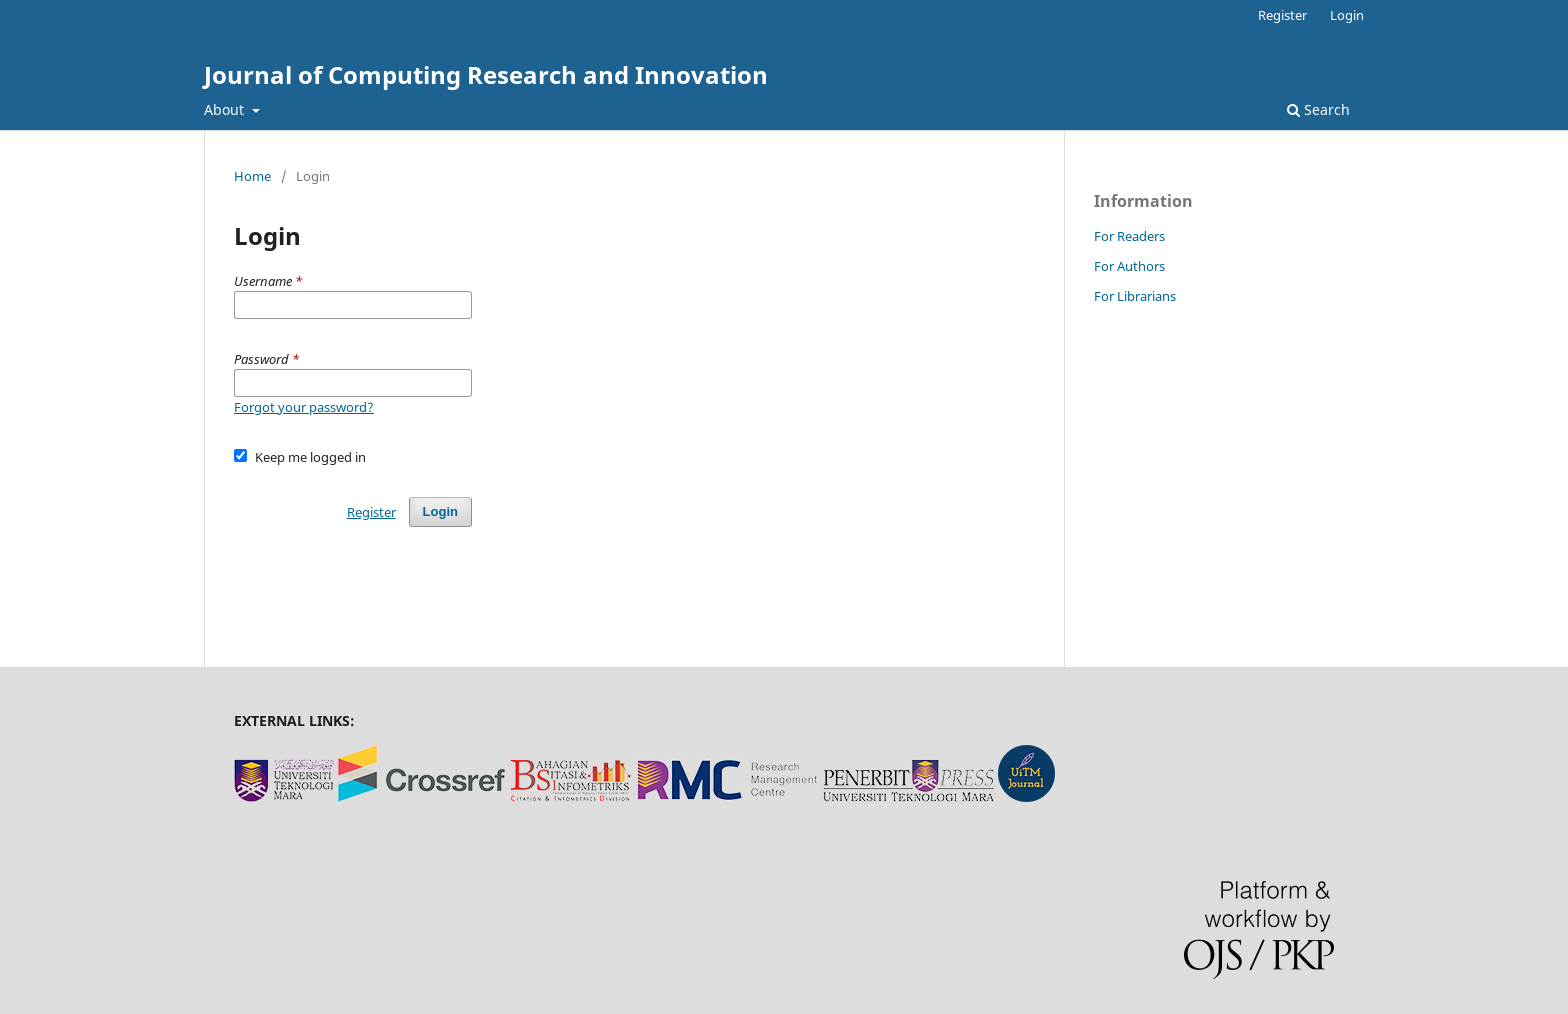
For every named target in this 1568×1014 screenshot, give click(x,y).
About (226, 109)
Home (252, 176)
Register (1282, 15)
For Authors (1129, 266)
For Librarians (1135, 296)
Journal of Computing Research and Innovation (486, 74)
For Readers (1129, 236)
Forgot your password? (304, 407)
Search (1318, 109)
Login (1347, 15)
